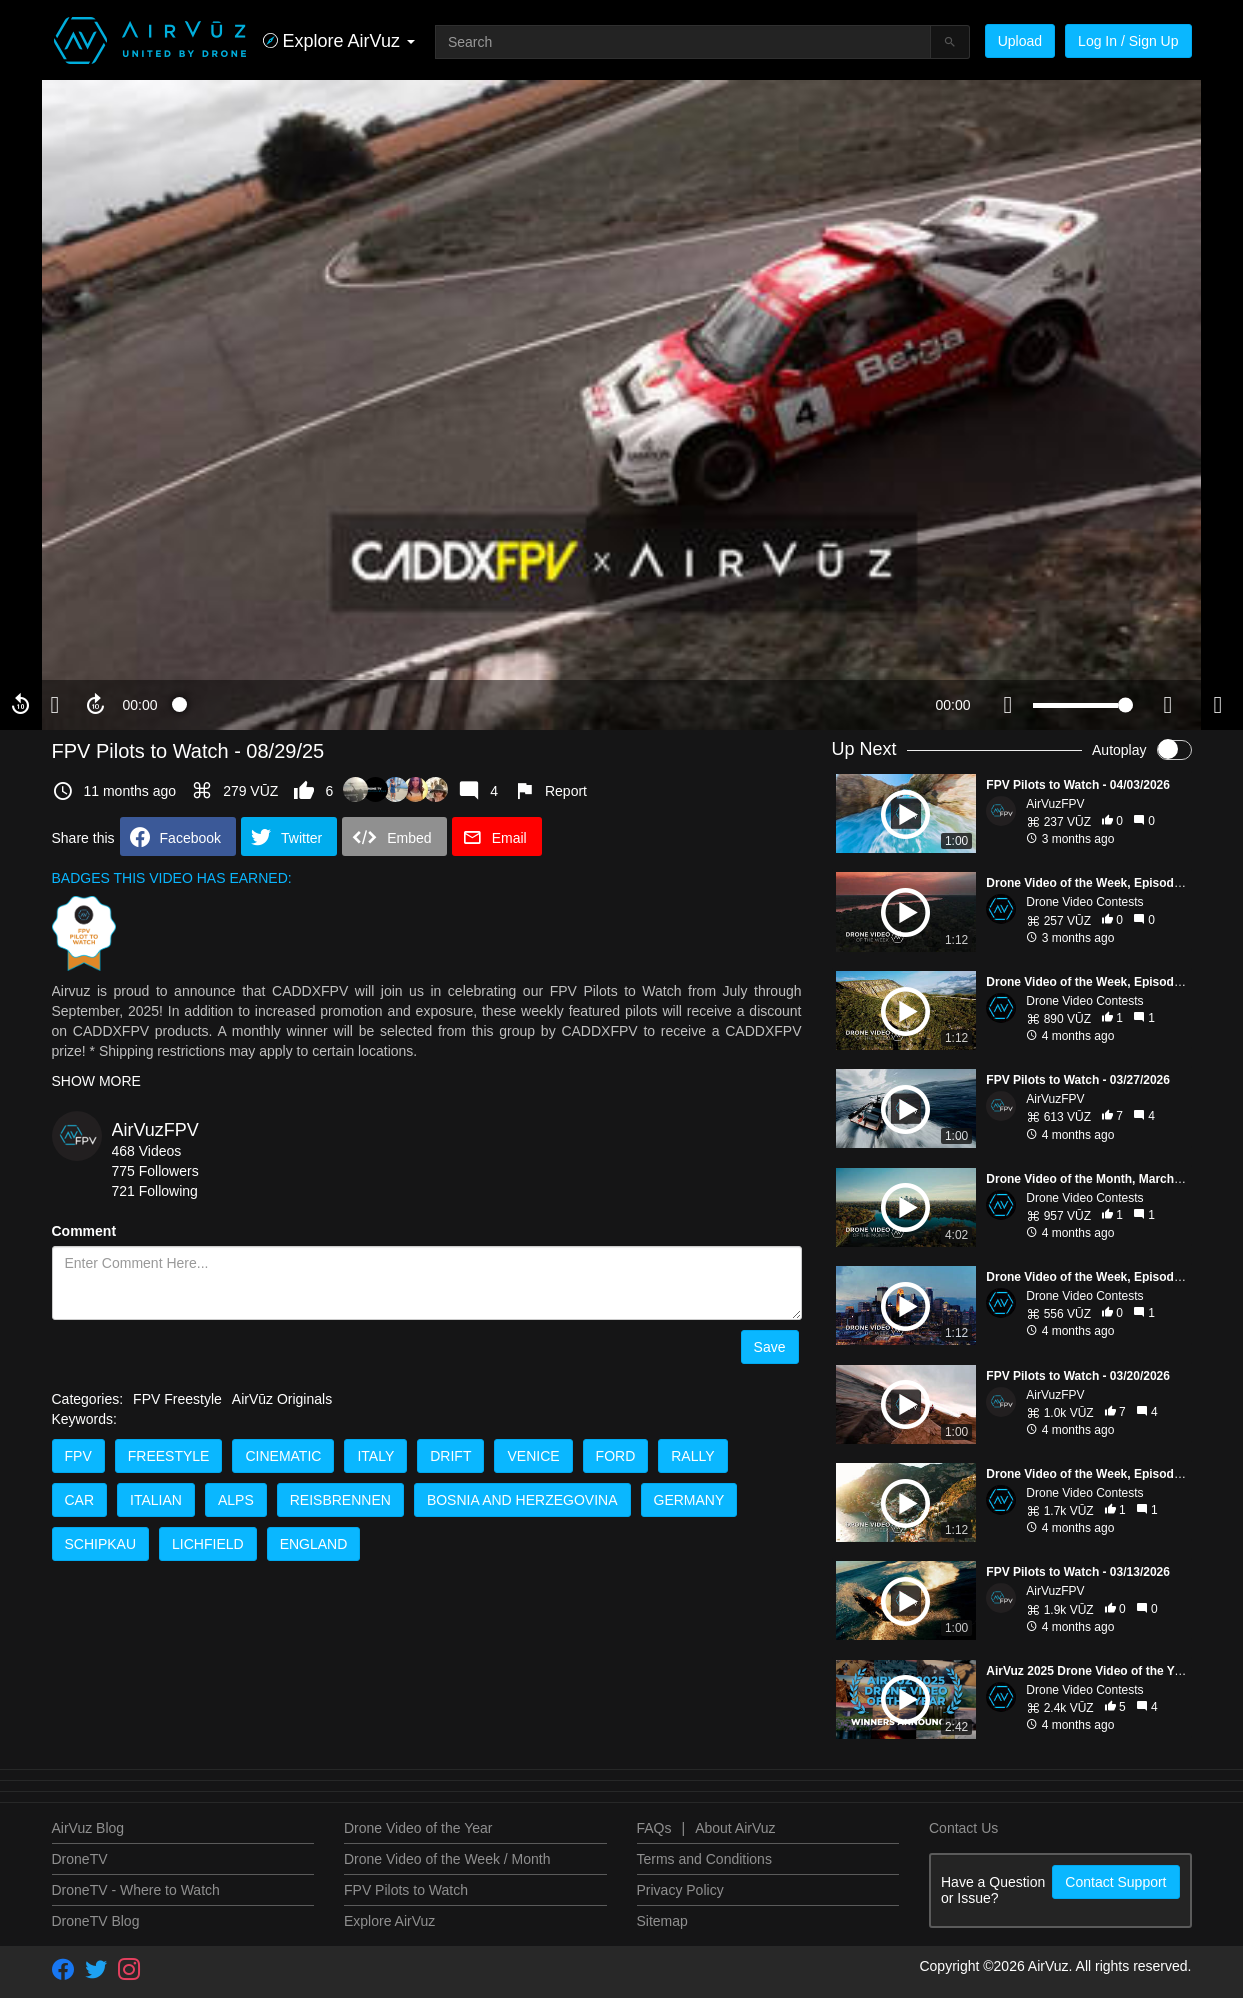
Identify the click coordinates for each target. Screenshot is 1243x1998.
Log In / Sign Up (1128, 41)
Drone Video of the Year (418, 1828)
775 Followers (155, 1171)
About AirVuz (735, 1828)
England (314, 1544)
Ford (616, 1456)
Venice (533, 1456)
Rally (692, 1456)
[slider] (546, 705)
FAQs (654, 1828)
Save (770, 1347)
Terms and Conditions (704, 1859)
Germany (689, 1500)
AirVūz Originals (282, 1399)
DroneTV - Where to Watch (136, 1890)
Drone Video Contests (1084, 902)
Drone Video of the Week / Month (447, 1859)
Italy (375, 1456)
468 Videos (147, 1151)
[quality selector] (1168, 705)
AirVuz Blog (88, 1828)
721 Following (155, 1191)
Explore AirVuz (389, 1921)
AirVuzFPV (155, 1130)
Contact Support (1115, 1882)
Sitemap (662, 1921)
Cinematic (283, 1456)
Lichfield (208, 1544)
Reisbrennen (340, 1500)
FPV (78, 1456)
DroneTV (80, 1859)
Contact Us (963, 1828)
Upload (1020, 41)
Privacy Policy (680, 1890)
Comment (84, 1231)
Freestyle (169, 1456)
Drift (450, 1456)
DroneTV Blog (96, 1921)
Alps (236, 1500)
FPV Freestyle (177, 1399)
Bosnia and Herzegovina (522, 1500)
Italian (156, 1500)
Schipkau (101, 1544)
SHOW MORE (96, 1081)
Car (80, 1500)
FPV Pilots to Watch (406, 1890)
